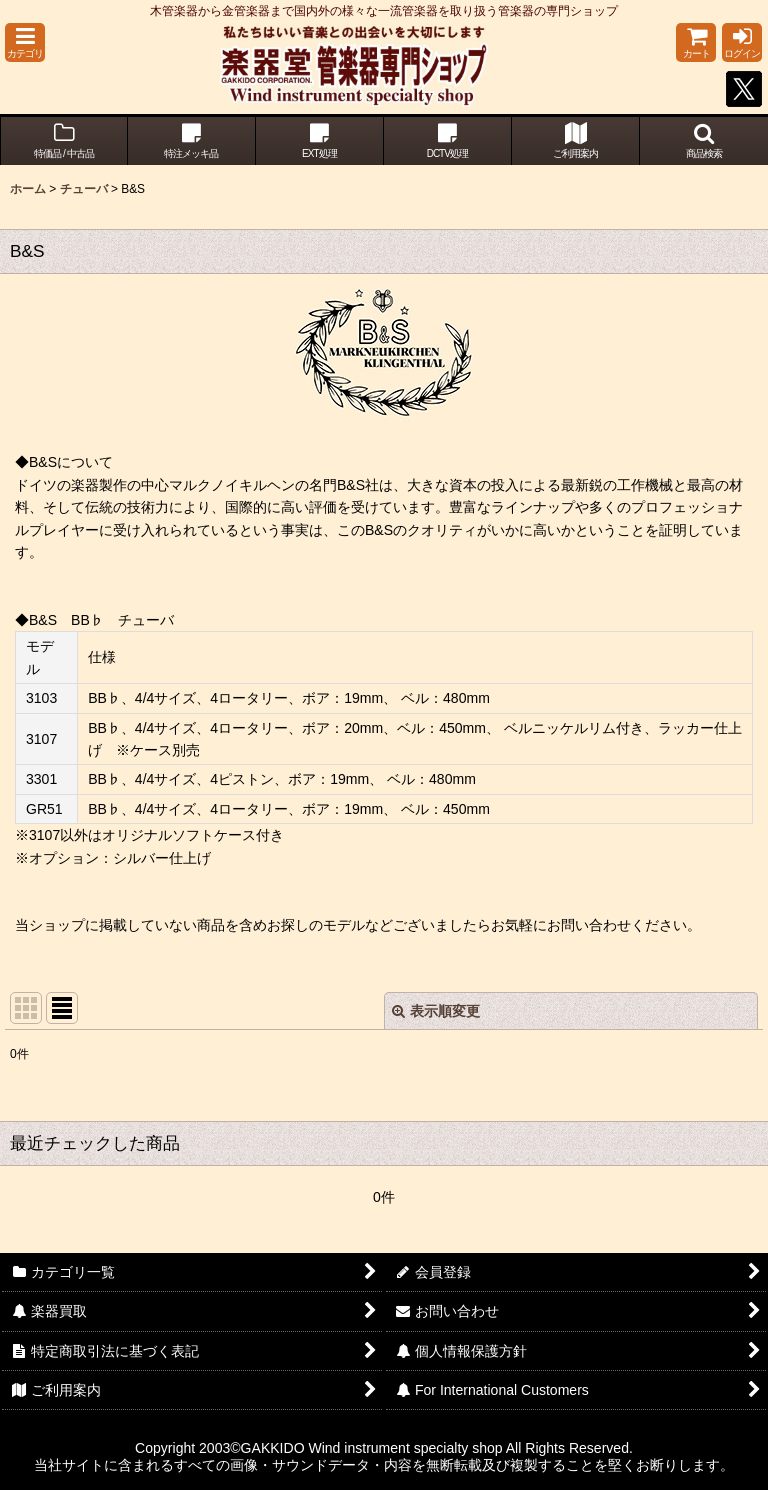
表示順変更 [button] (436, 1011)
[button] (25, 42)
